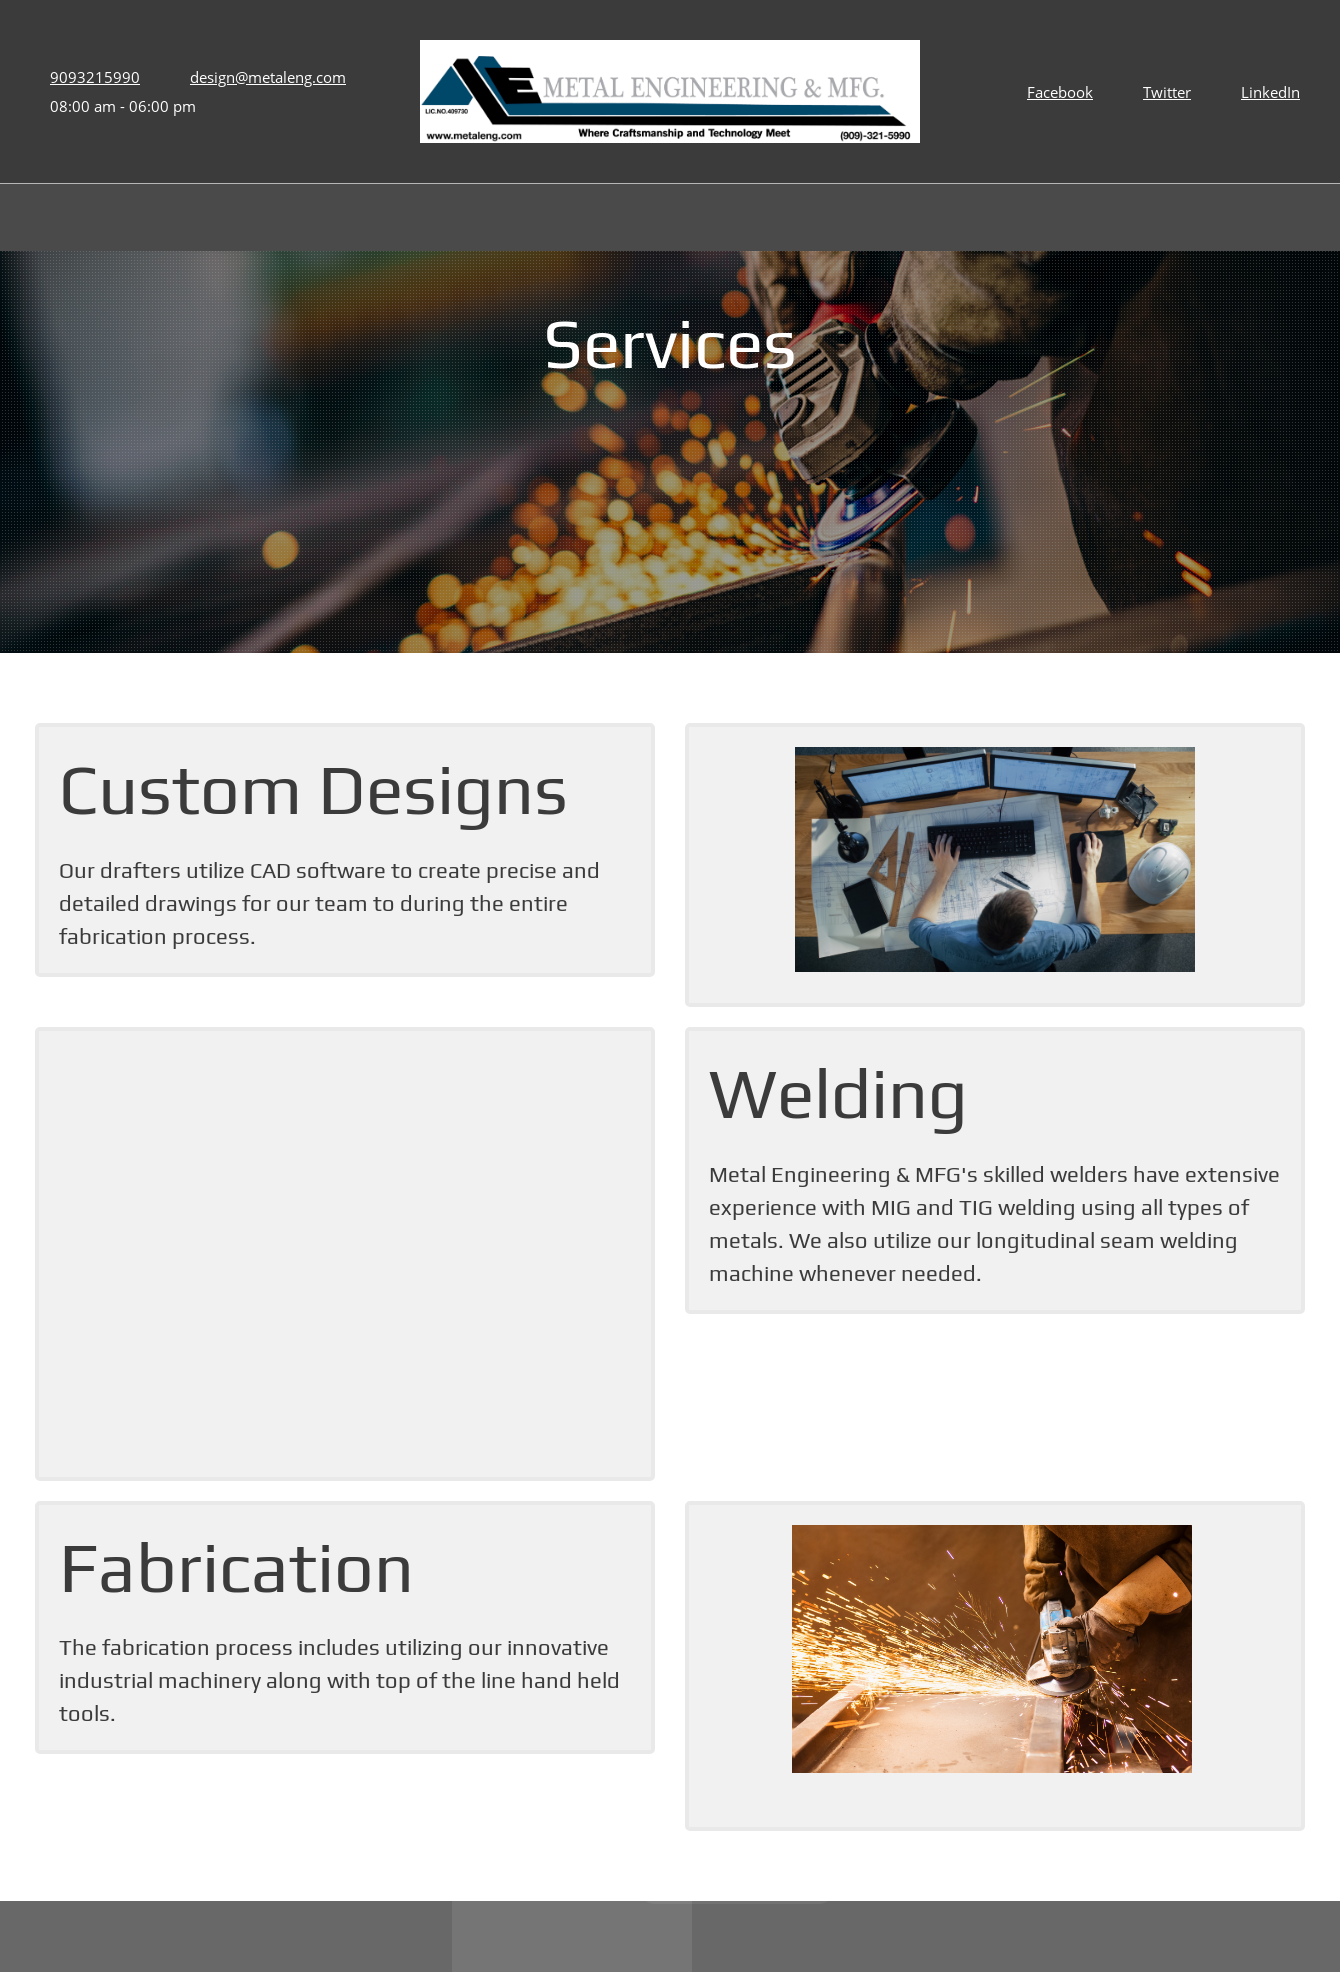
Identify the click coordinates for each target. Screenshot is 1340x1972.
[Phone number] (90, 77)
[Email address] (263, 77)
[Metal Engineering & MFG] (670, 91)
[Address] (492, 1844)
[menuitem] (617, 220)
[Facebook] (1055, 92)
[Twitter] (1162, 92)
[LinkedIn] (1265, 92)
